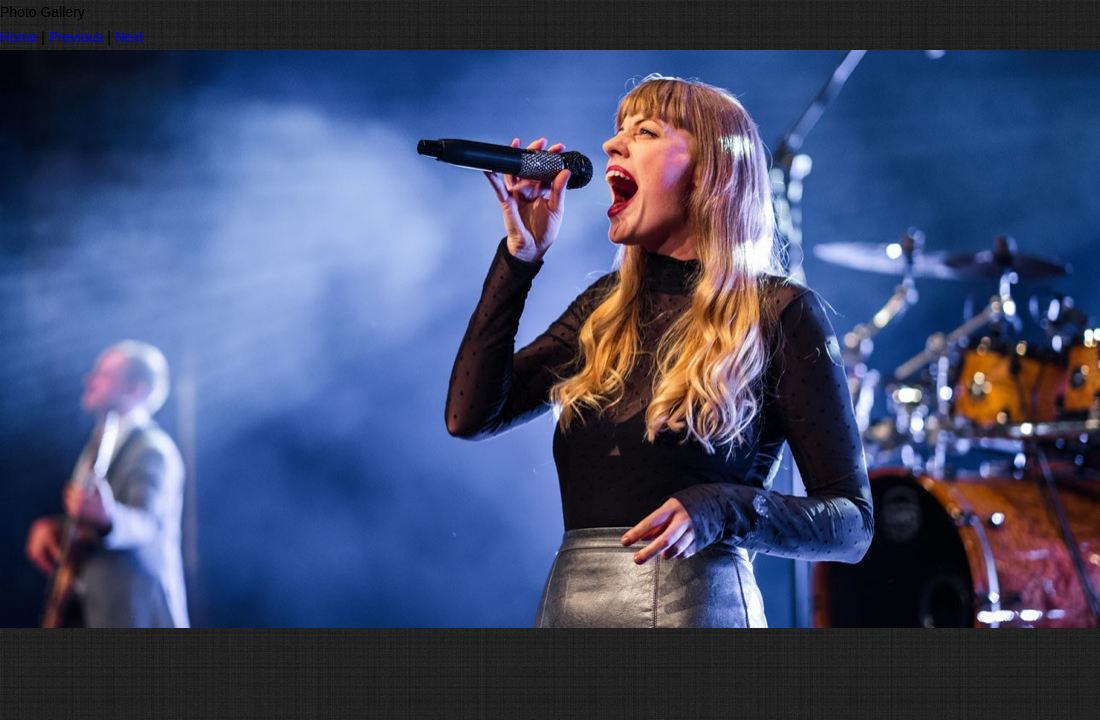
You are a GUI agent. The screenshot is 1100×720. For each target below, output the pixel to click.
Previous (76, 37)
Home (18, 37)
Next (129, 37)
